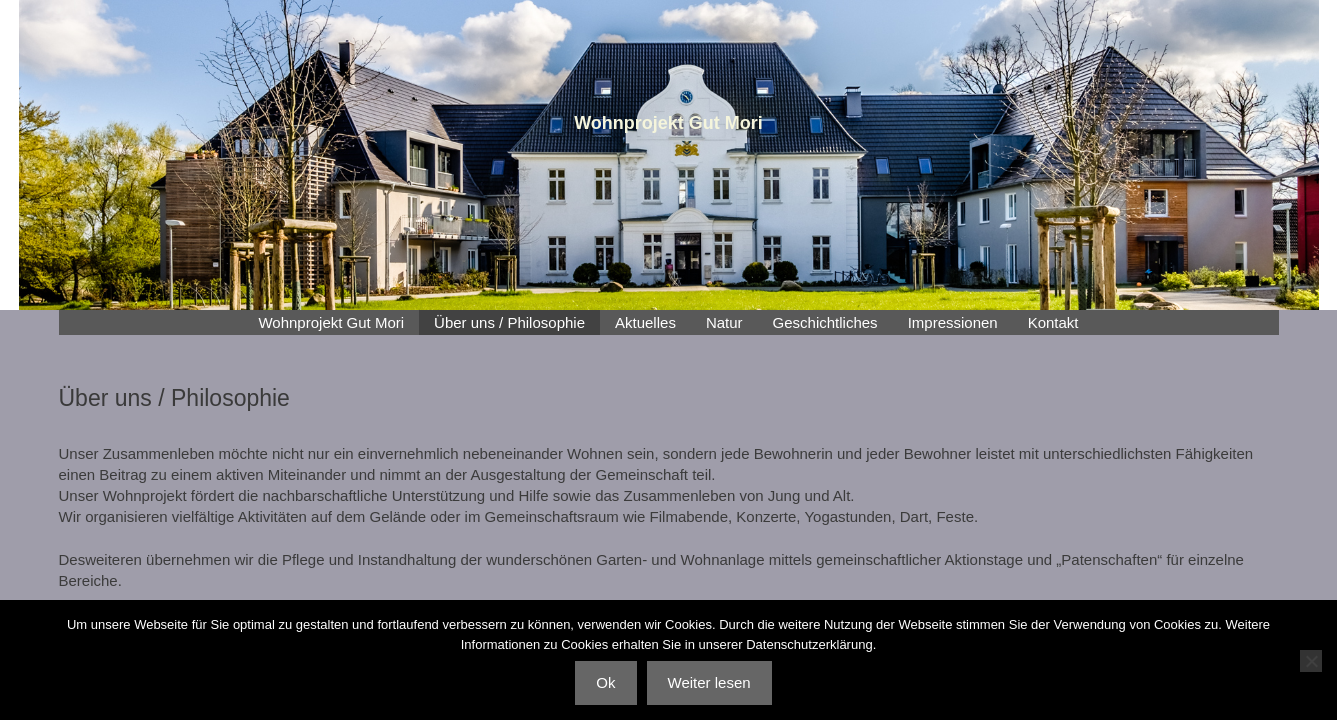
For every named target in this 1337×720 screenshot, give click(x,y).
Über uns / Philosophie (509, 322)
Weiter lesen (709, 682)
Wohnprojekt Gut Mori (331, 322)
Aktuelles (645, 322)
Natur (724, 322)
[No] (1311, 661)
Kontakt (1053, 322)
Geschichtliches (825, 322)
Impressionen (953, 322)
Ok (605, 682)
